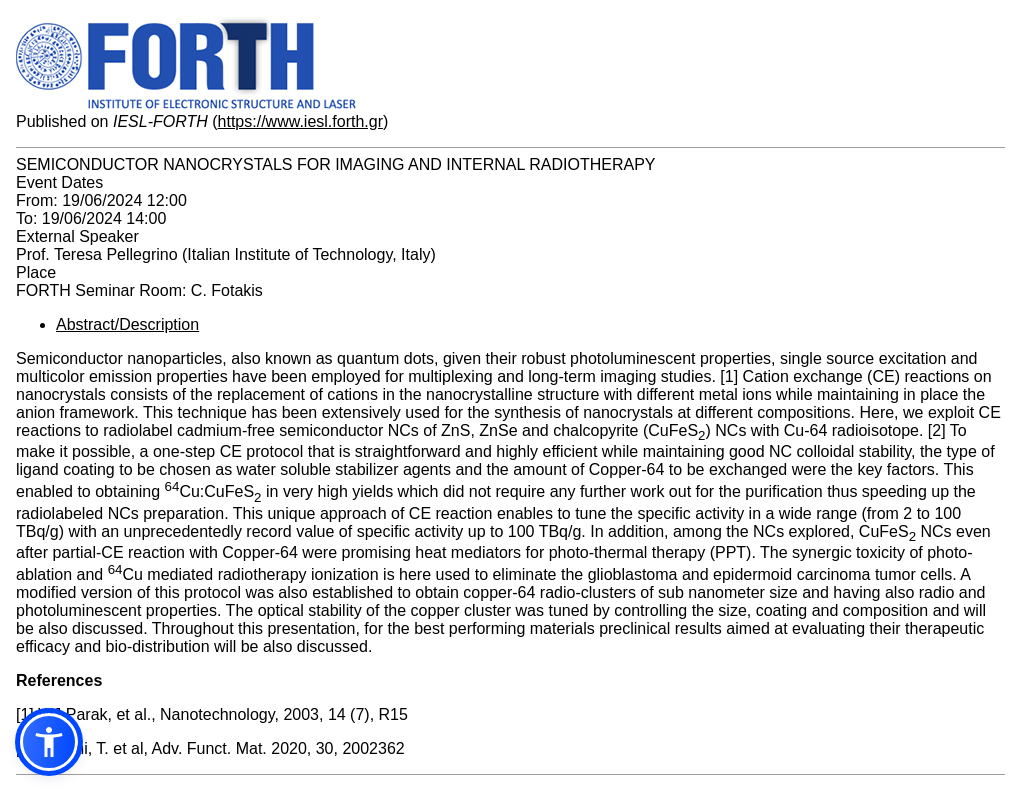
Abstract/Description (127, 324)
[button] (49, 742)
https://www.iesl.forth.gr (300, 121)
